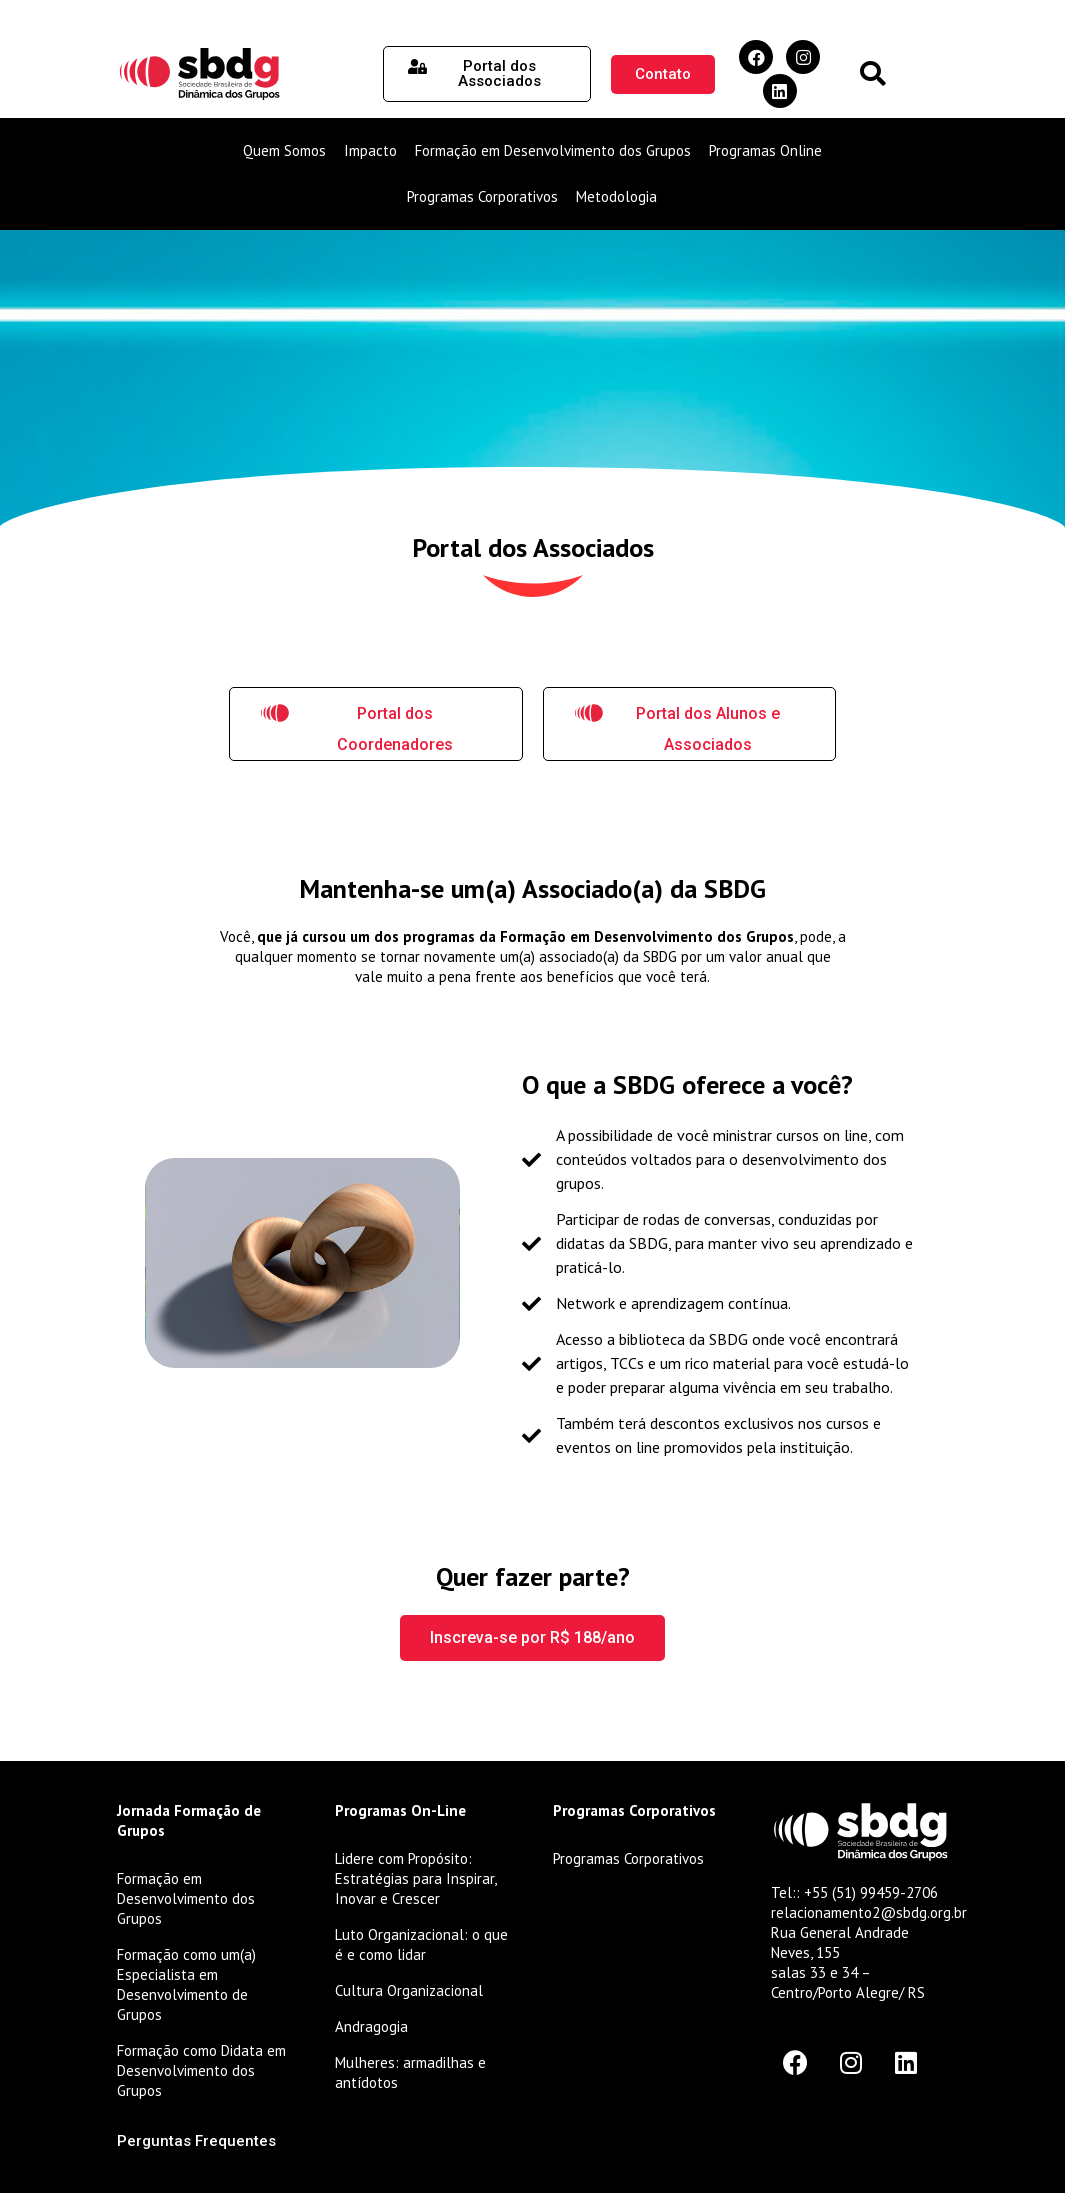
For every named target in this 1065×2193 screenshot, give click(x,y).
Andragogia (371, 2026)
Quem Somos (284, 150)
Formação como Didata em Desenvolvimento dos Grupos (201, 2070)
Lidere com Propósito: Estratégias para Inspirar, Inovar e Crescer (415, 1878)
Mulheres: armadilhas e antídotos (410, 2072)
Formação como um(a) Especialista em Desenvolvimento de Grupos (186, 1984)
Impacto (370, 150)
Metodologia (616, 196)
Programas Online (765, 150)
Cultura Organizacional (409, 1990)
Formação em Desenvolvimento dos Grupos (553, 150)
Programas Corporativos (482, 196)
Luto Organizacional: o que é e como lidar (421, 1944)
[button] (872, 74)
